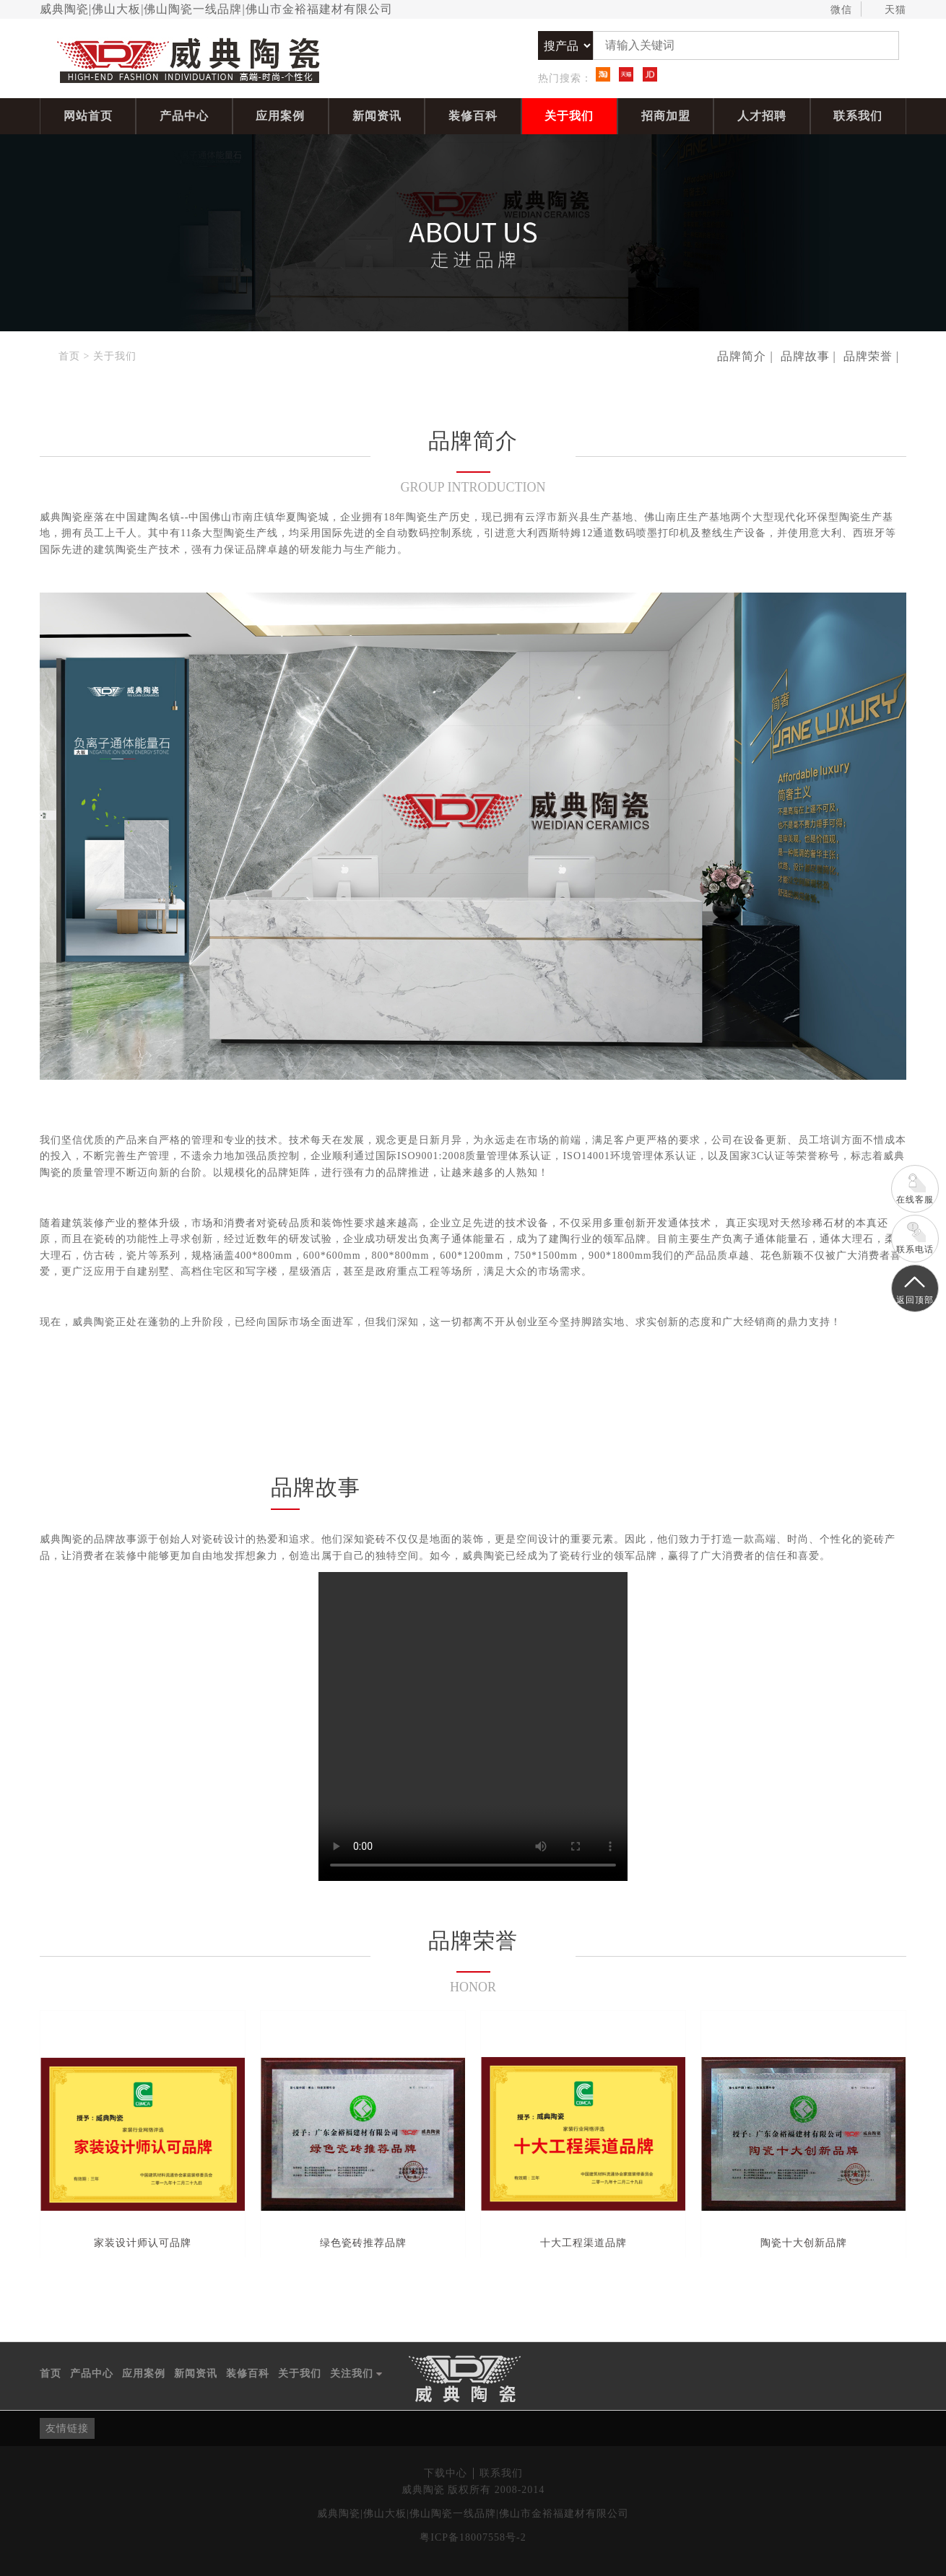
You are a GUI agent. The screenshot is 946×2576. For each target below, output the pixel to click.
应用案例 (280, 116)
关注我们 (356, 2374)
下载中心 (445, 2473)
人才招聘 (761, 116)
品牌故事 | (808, 356)
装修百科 (473, 116)
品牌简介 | (745, 356)
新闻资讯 (377, 116)
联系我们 (857, 116)
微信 (834, 10)
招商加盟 (665, 116)
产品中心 (184, 116)
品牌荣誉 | (871, 356)
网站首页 (88, 116)
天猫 (888, 10)
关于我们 (569, 116)
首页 (69, 356)
